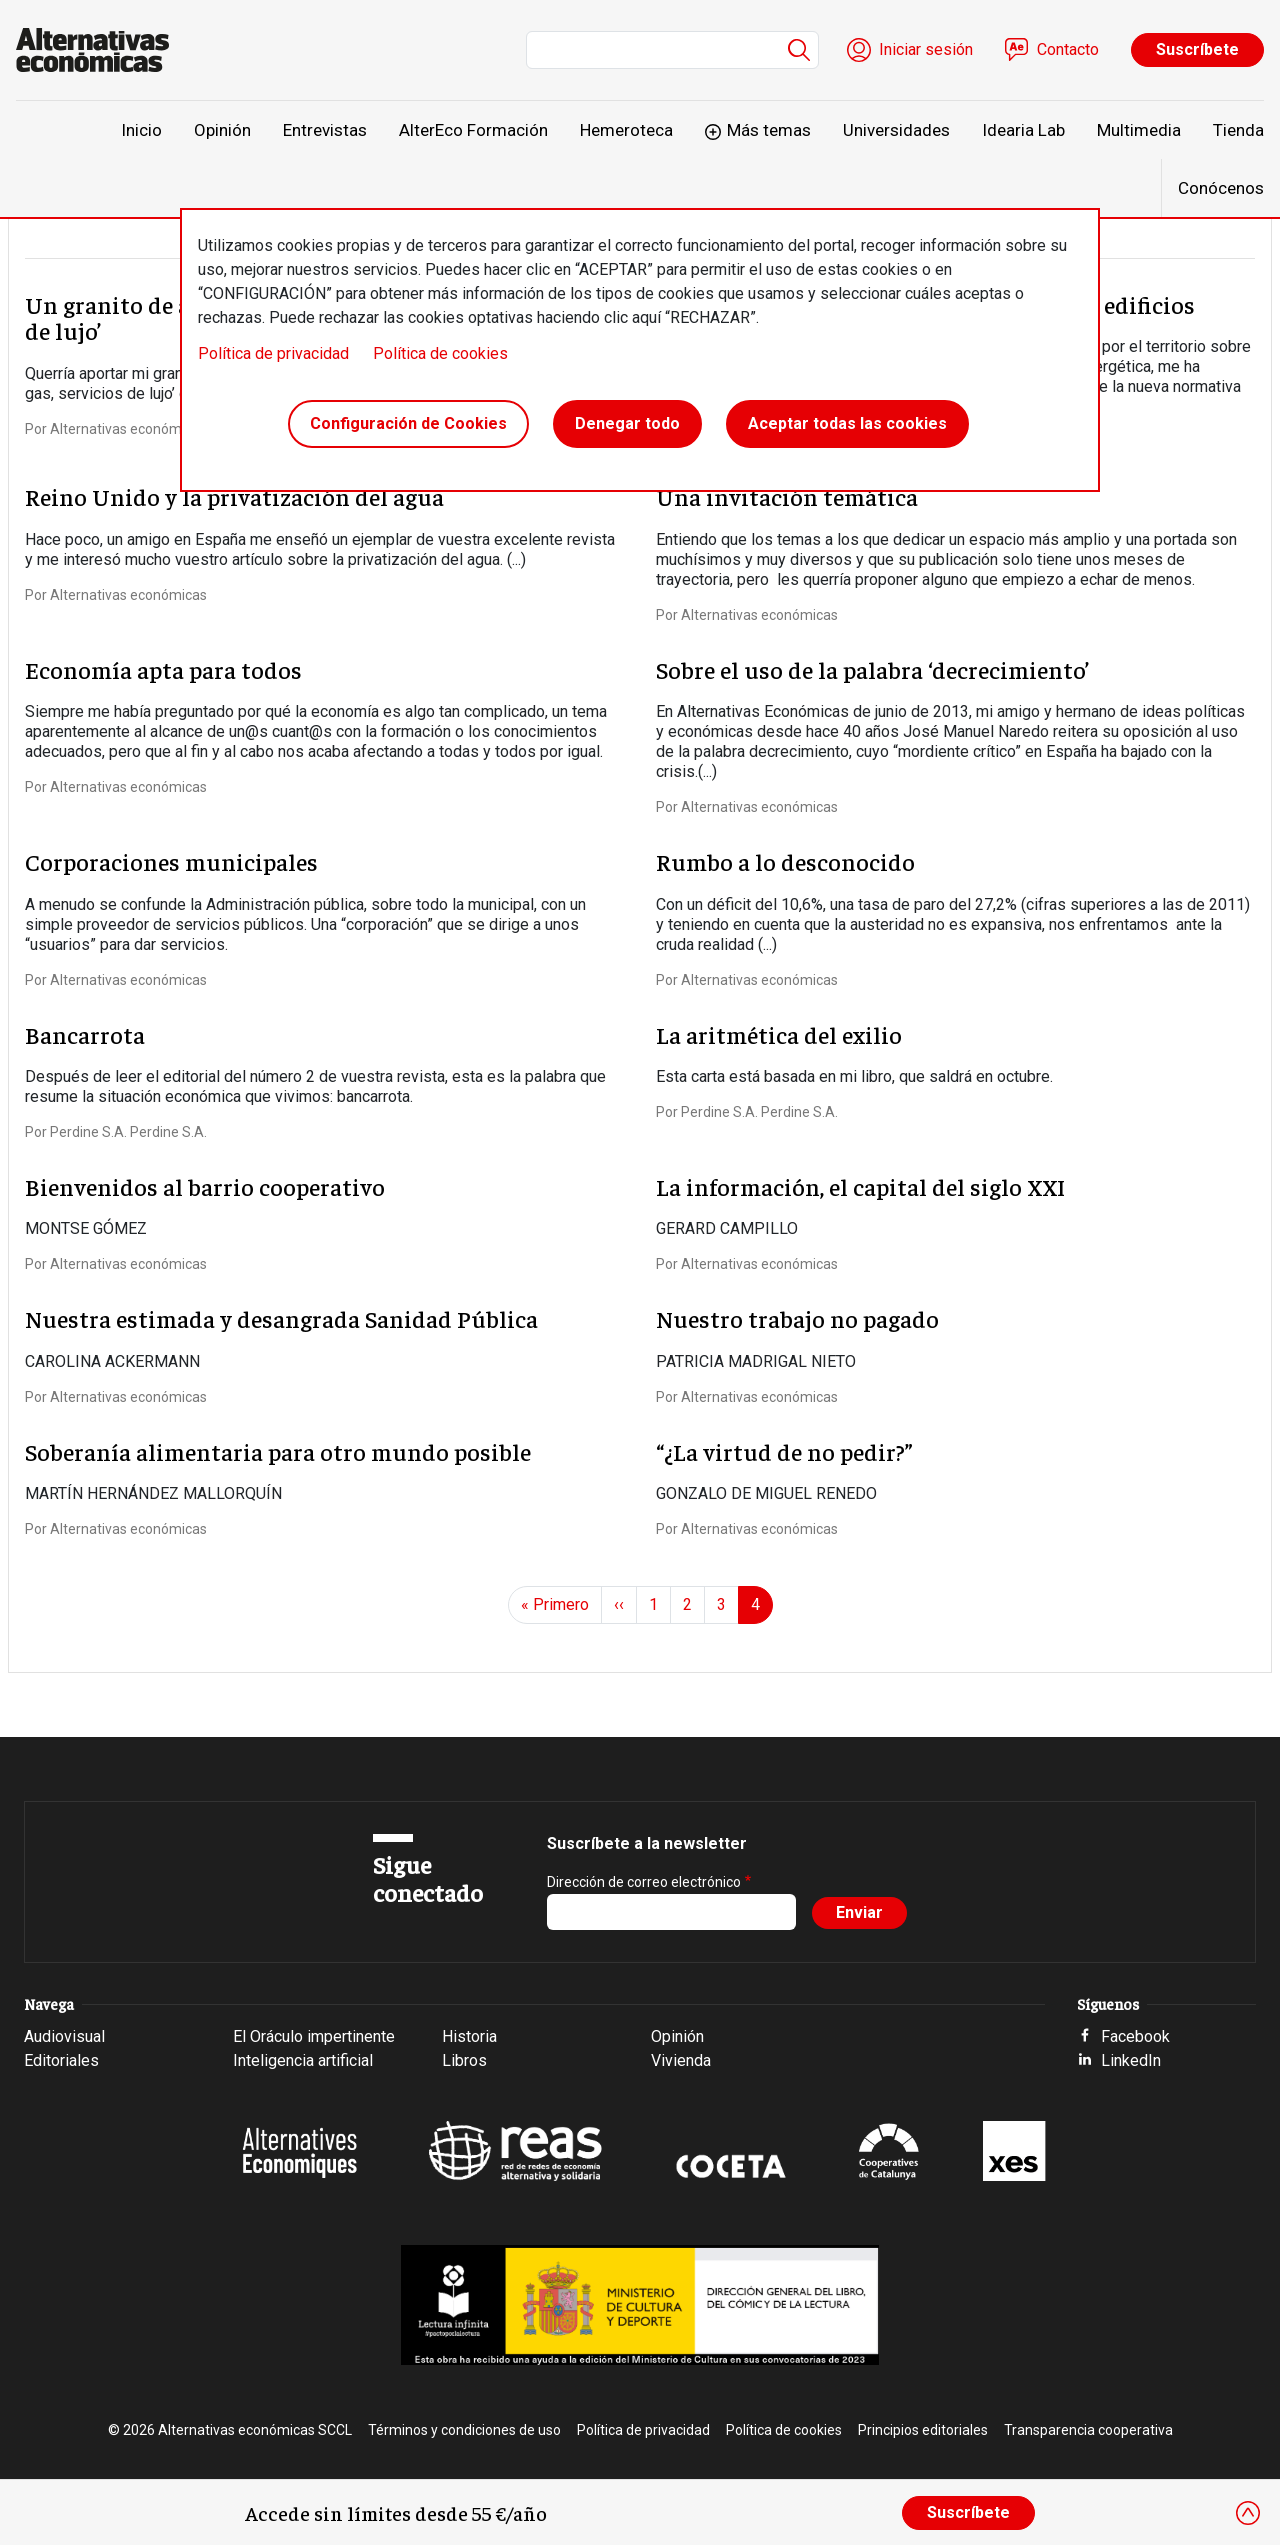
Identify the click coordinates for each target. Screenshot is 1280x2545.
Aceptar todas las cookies (847, 423)
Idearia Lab (1023, 130)
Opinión (222, 130)
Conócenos (1221, 188)
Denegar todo (627, 423)
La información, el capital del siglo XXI (860, 1186)
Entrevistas (325, 130)
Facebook (1135, 2036)
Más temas (769, 130)
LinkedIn (1131, 2060)
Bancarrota (85, 1034)
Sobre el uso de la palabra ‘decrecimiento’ (872, 669)
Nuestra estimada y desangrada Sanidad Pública (281, 1318)
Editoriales (61, 2060)
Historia (469, 2036)
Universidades (896, 130)
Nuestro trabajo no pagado (797, 1318)
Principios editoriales (923, 2430)
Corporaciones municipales (171, 861)
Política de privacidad (273, 353)
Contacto (1068, 49)
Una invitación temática (787, 496)
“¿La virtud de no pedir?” (784, 1451)
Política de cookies (440, 353)
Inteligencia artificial (303, 2060)
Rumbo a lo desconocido (785, 861)
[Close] (1248, 2513)
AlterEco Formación (473, 130)
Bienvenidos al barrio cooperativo (205, 1186)
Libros (464, 2060)
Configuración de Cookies (408, 423)
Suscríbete (1197, 49)
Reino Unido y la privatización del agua (234, 496)
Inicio (141, 130)
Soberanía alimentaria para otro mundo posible (278, 1451)
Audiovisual (64, 2036)
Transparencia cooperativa (1088, 2430)
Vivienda (681, 2060)
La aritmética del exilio (779, 1034)
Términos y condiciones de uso (464, 2430)
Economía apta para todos (163, 669)
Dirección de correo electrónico (644, 1882)
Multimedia (1139, 130)
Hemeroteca (626, 130)
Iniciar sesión (926, 49)
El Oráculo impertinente (314, 2036)
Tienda (1238, 130)
